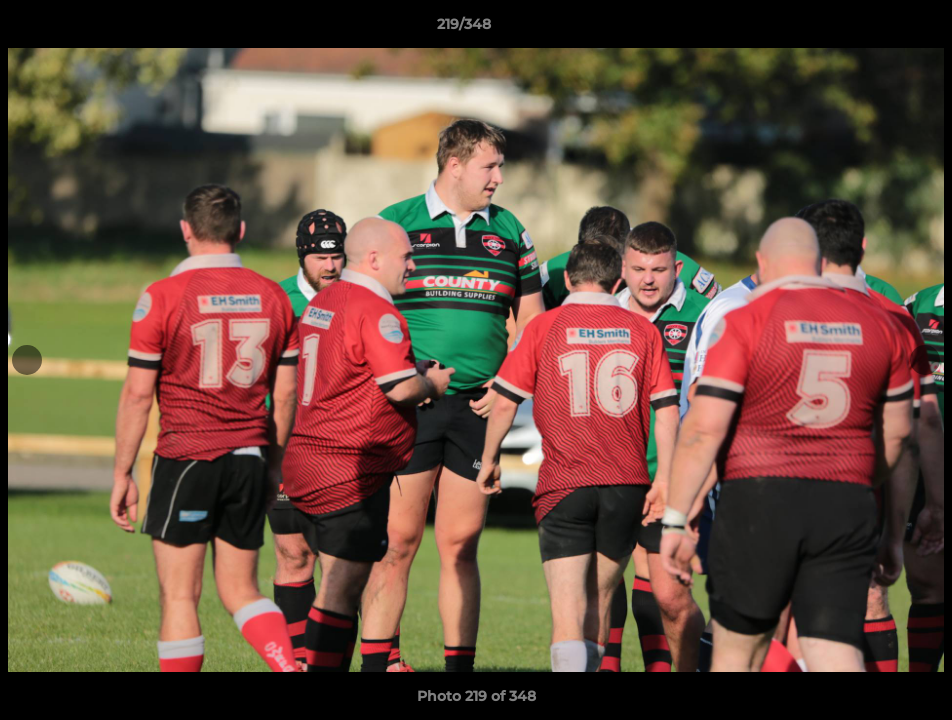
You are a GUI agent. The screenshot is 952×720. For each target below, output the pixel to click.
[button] (868, 29)
